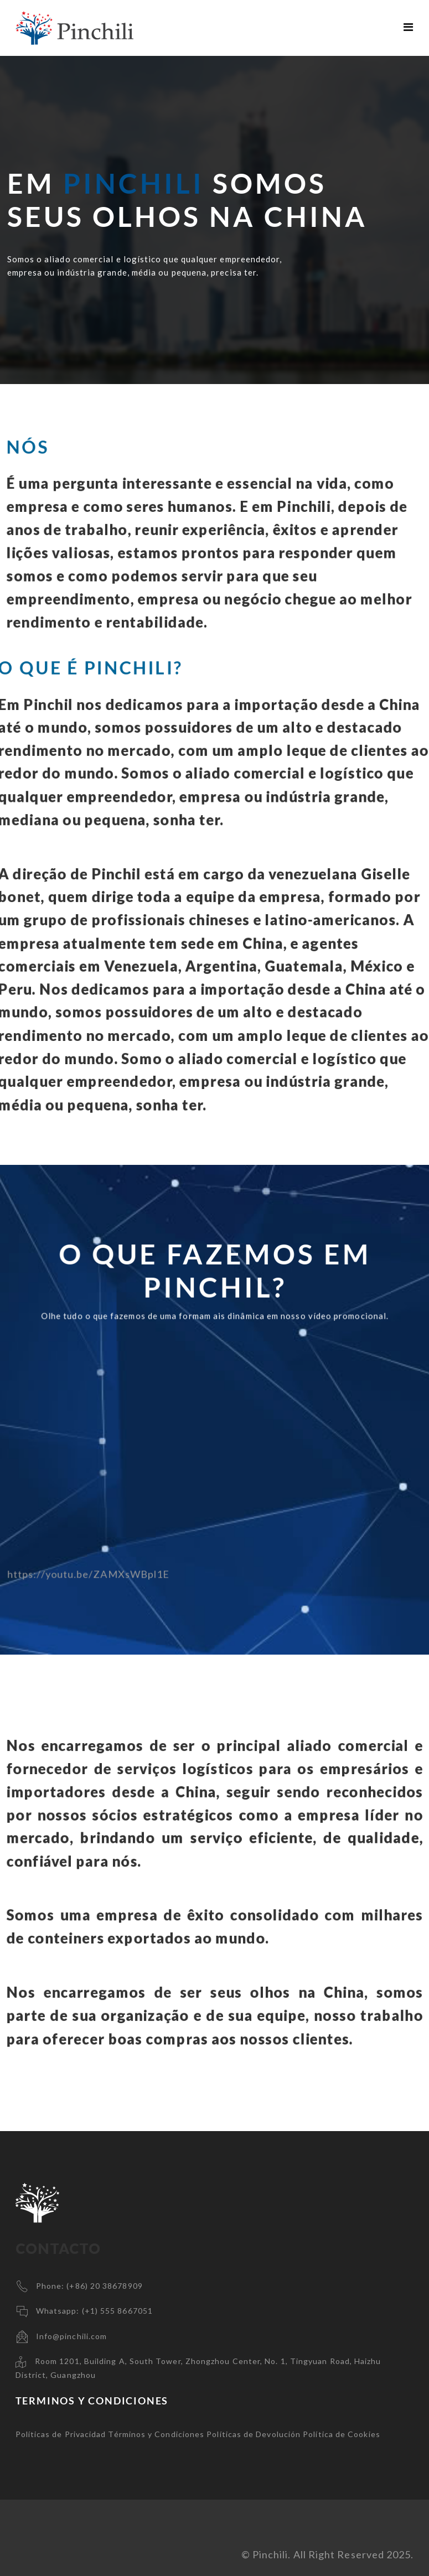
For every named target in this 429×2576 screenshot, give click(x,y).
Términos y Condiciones (156, 2434)
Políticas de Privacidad (60, 2434)
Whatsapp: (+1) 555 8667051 (94, 2310)
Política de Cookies (341, 2434)
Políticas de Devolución (253, 2434)
